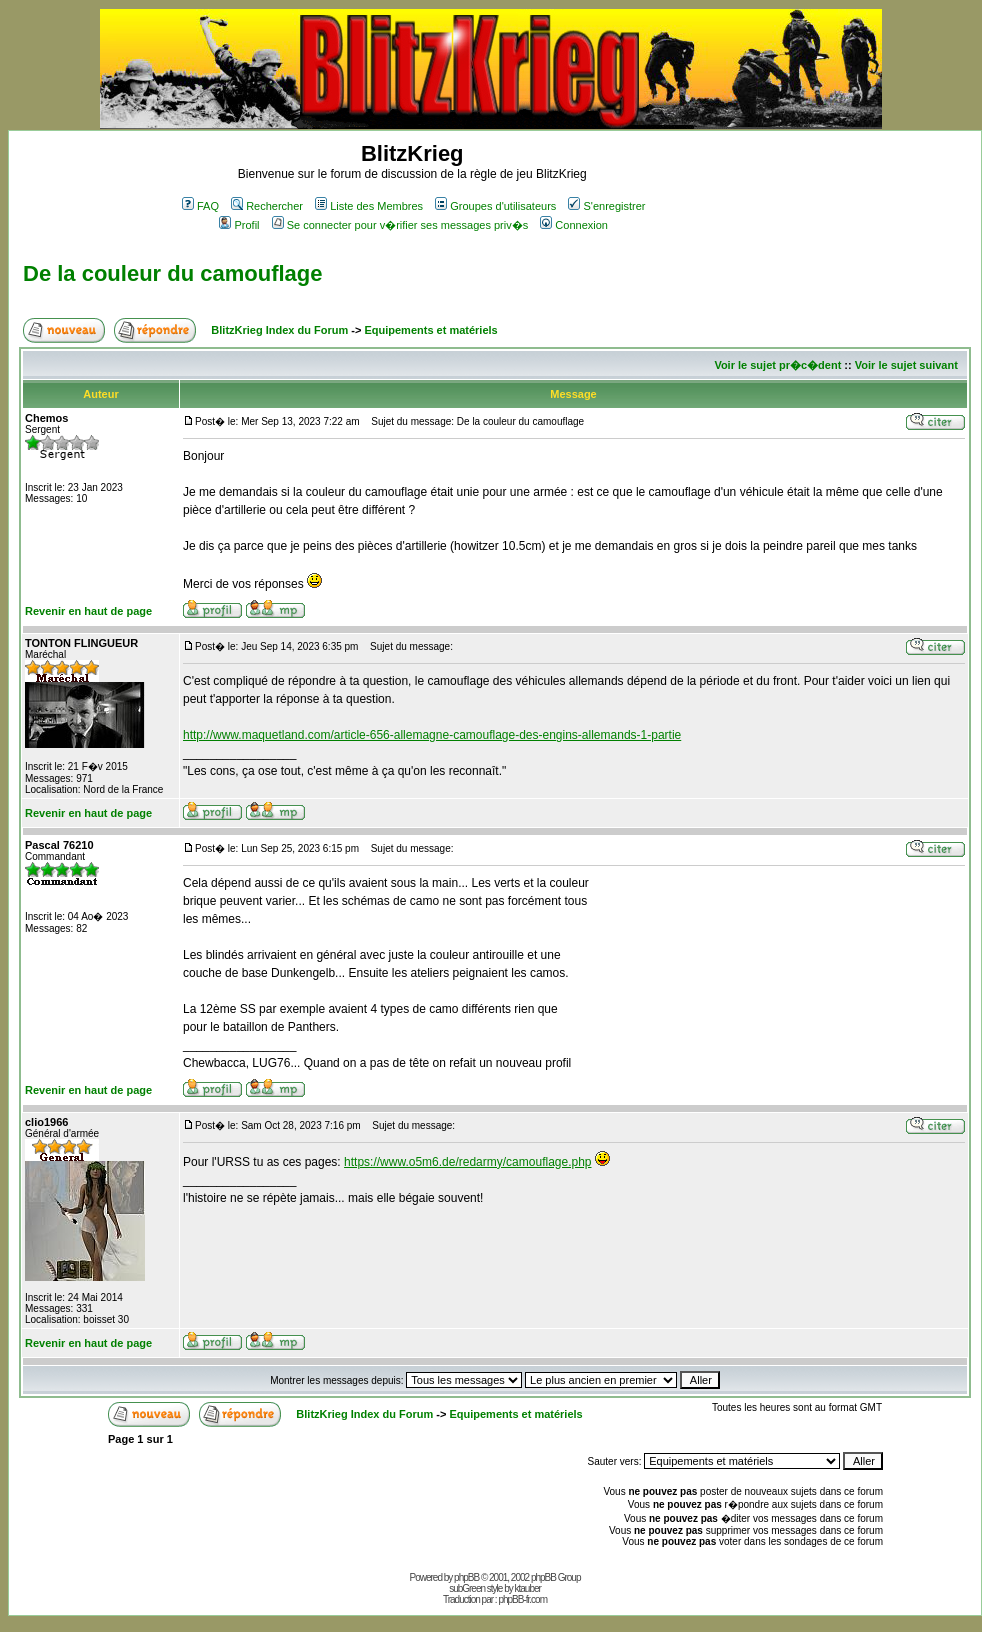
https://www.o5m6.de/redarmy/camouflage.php (467, 1162)
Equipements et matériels (430, 330)
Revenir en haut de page (88, 611)
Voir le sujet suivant (906, 365)
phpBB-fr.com (522, 1599)
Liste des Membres (369, 206)
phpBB (466, 1577)
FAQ (200, 206)
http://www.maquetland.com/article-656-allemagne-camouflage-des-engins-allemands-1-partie (432, 735)
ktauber (528, 1588)
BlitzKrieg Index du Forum (279, 330)
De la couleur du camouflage (173, 273)
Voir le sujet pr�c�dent (777, 365)
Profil (239, 225)
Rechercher (267, 206)
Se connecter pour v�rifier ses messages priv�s (400, 225)
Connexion (574, 225)
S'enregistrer (606, 206)
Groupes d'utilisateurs (495, 206)
